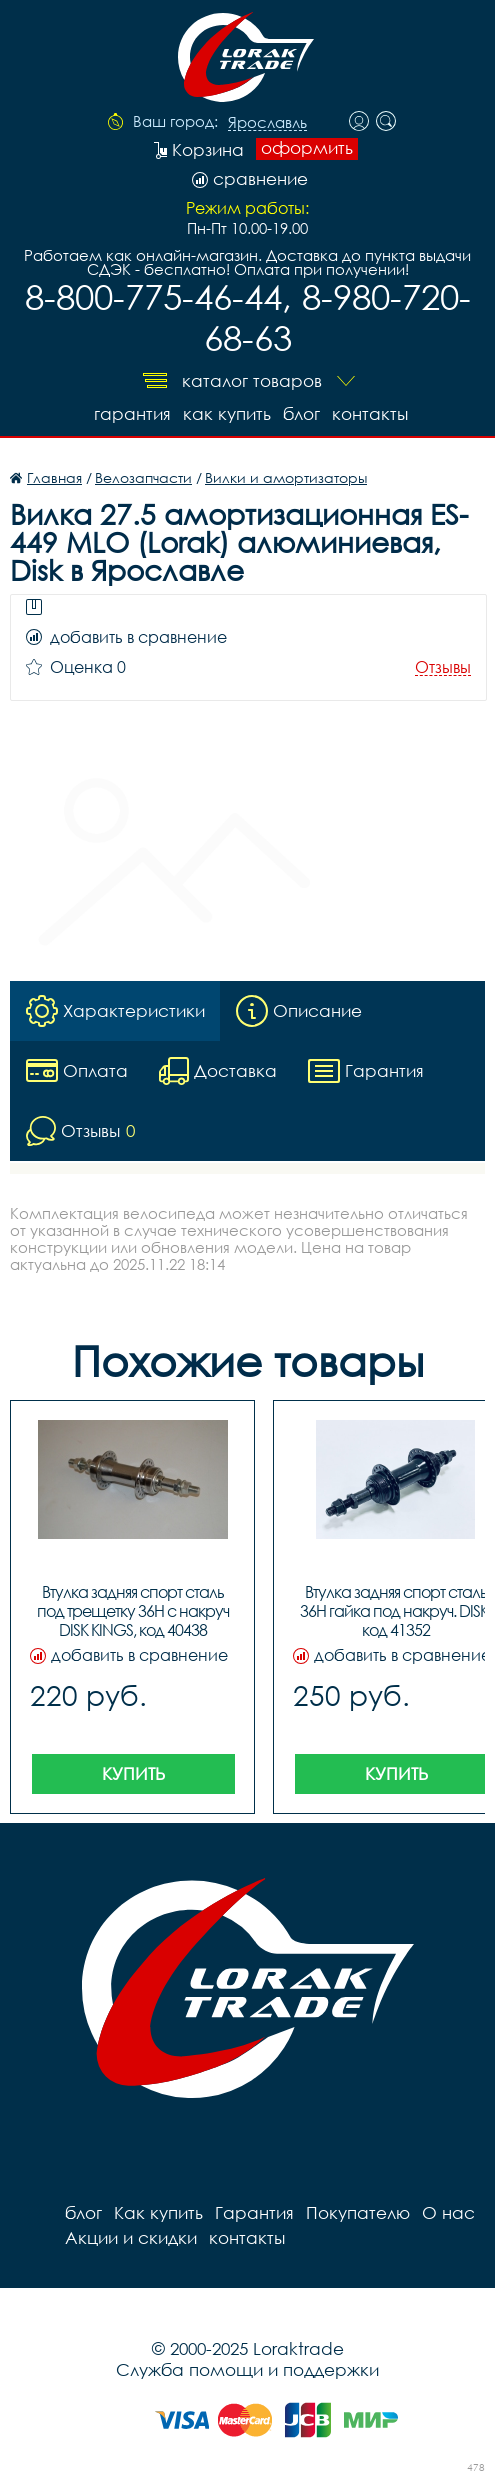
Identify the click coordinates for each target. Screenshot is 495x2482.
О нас (448, 2212)
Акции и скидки (131, 2237)
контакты (370, 413)
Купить (133, 1773)
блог (301, 413)
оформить (307, 148)
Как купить (227, 413)
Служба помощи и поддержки (247, 2369)
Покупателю (358, 2212)
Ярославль (267, 123)
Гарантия (132, 413)
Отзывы (443, 667)
